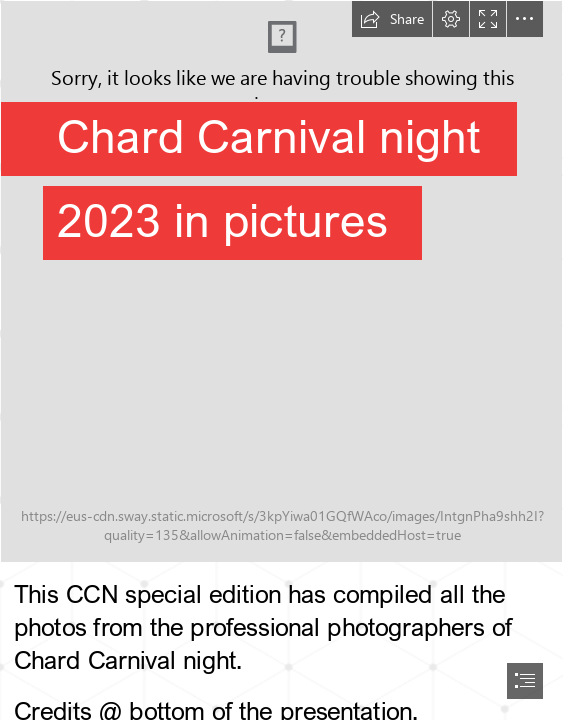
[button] (392, 19)
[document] (281, 360)
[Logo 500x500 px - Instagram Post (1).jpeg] (281, 281)
